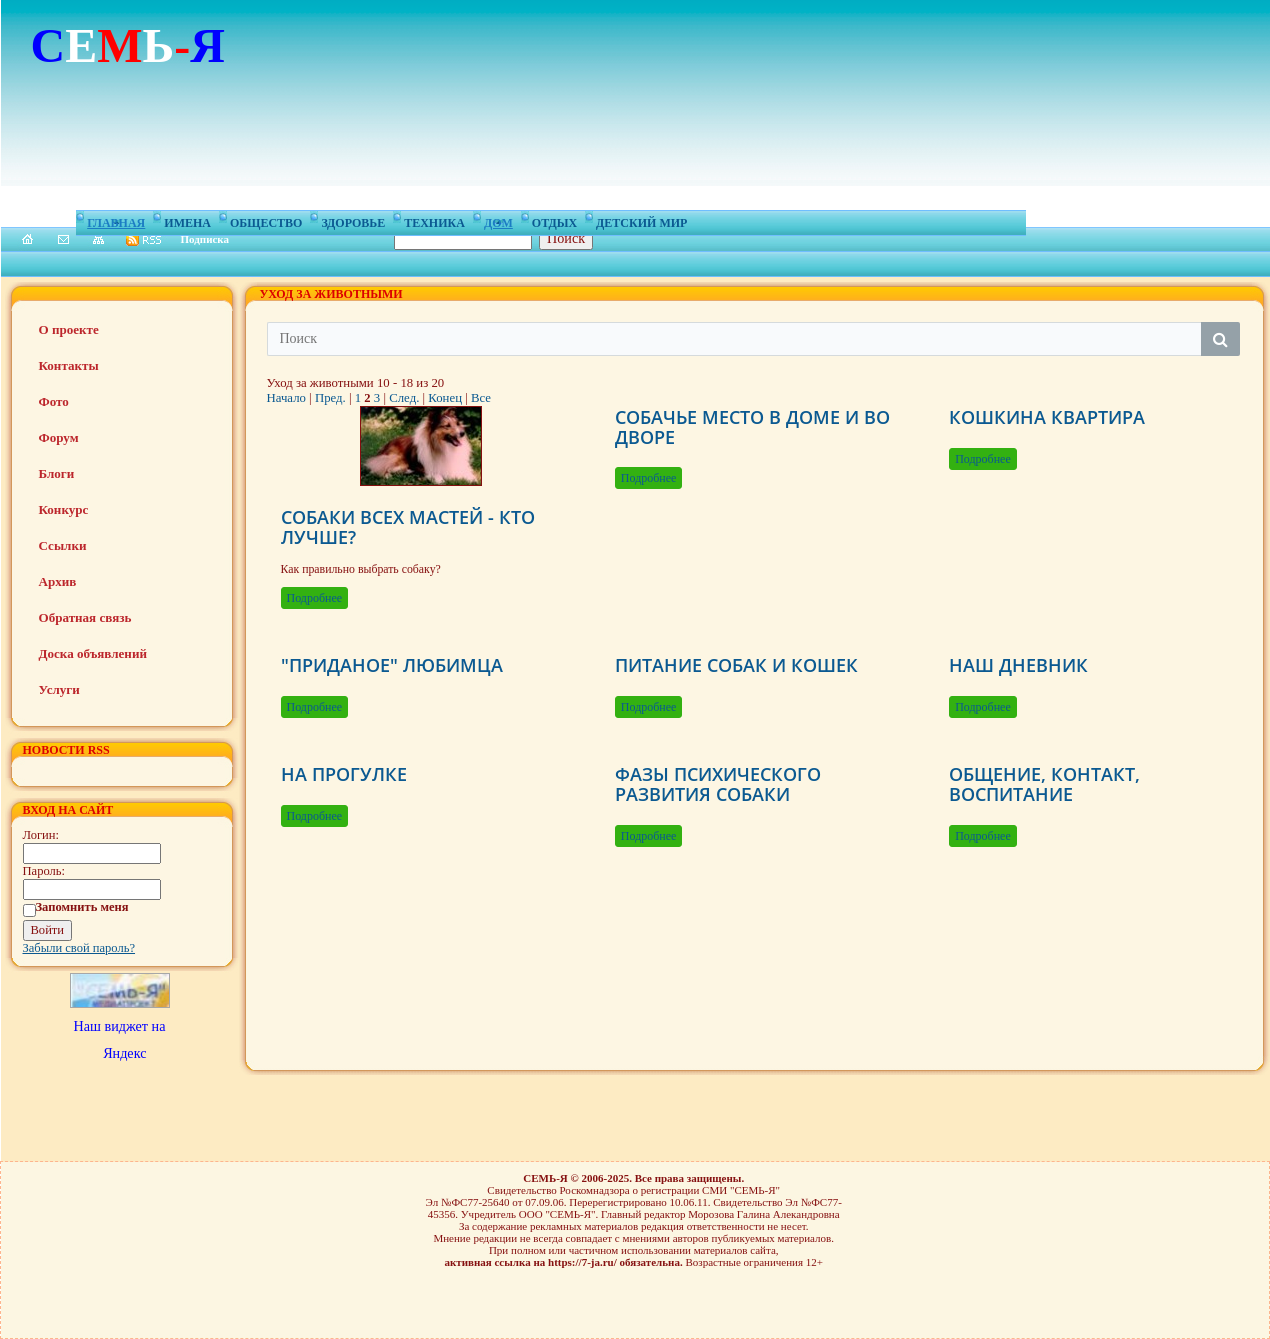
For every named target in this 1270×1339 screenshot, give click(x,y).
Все (481, 398)
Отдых (554, 220)
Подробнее (315, 598)
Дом (498, 220)
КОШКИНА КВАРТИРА (1047, 417)
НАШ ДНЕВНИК (1018, 665)
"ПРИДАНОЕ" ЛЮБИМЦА (392, 665)
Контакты (69, 365)
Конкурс (64, 509)
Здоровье (353, 220)
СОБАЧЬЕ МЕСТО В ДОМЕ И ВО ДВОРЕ (752, 427)
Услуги (59, 689)
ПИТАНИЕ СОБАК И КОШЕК (736, 665)
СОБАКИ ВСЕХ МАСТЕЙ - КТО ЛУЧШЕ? (408, 527)
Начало (286, 398)
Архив (58, 581)
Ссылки (63, 545)
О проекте (69, 329)
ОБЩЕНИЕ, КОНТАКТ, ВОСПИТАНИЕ (1044, 784)
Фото (54, 401)
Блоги (57, 473)
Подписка (205, 239)
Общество (266, 220)
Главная (116, 220)
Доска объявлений (93, 653)
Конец (445, 398)
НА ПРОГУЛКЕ (344, 774)
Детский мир (641, 220)
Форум (59, 437)
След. (404, 398)
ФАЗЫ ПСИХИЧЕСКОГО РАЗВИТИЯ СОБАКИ (718, 784)
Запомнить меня (82, 907)
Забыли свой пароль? (79, 948)
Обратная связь (85, 617)
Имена (187, 220)
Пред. (330, 398)
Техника (434, 220)
